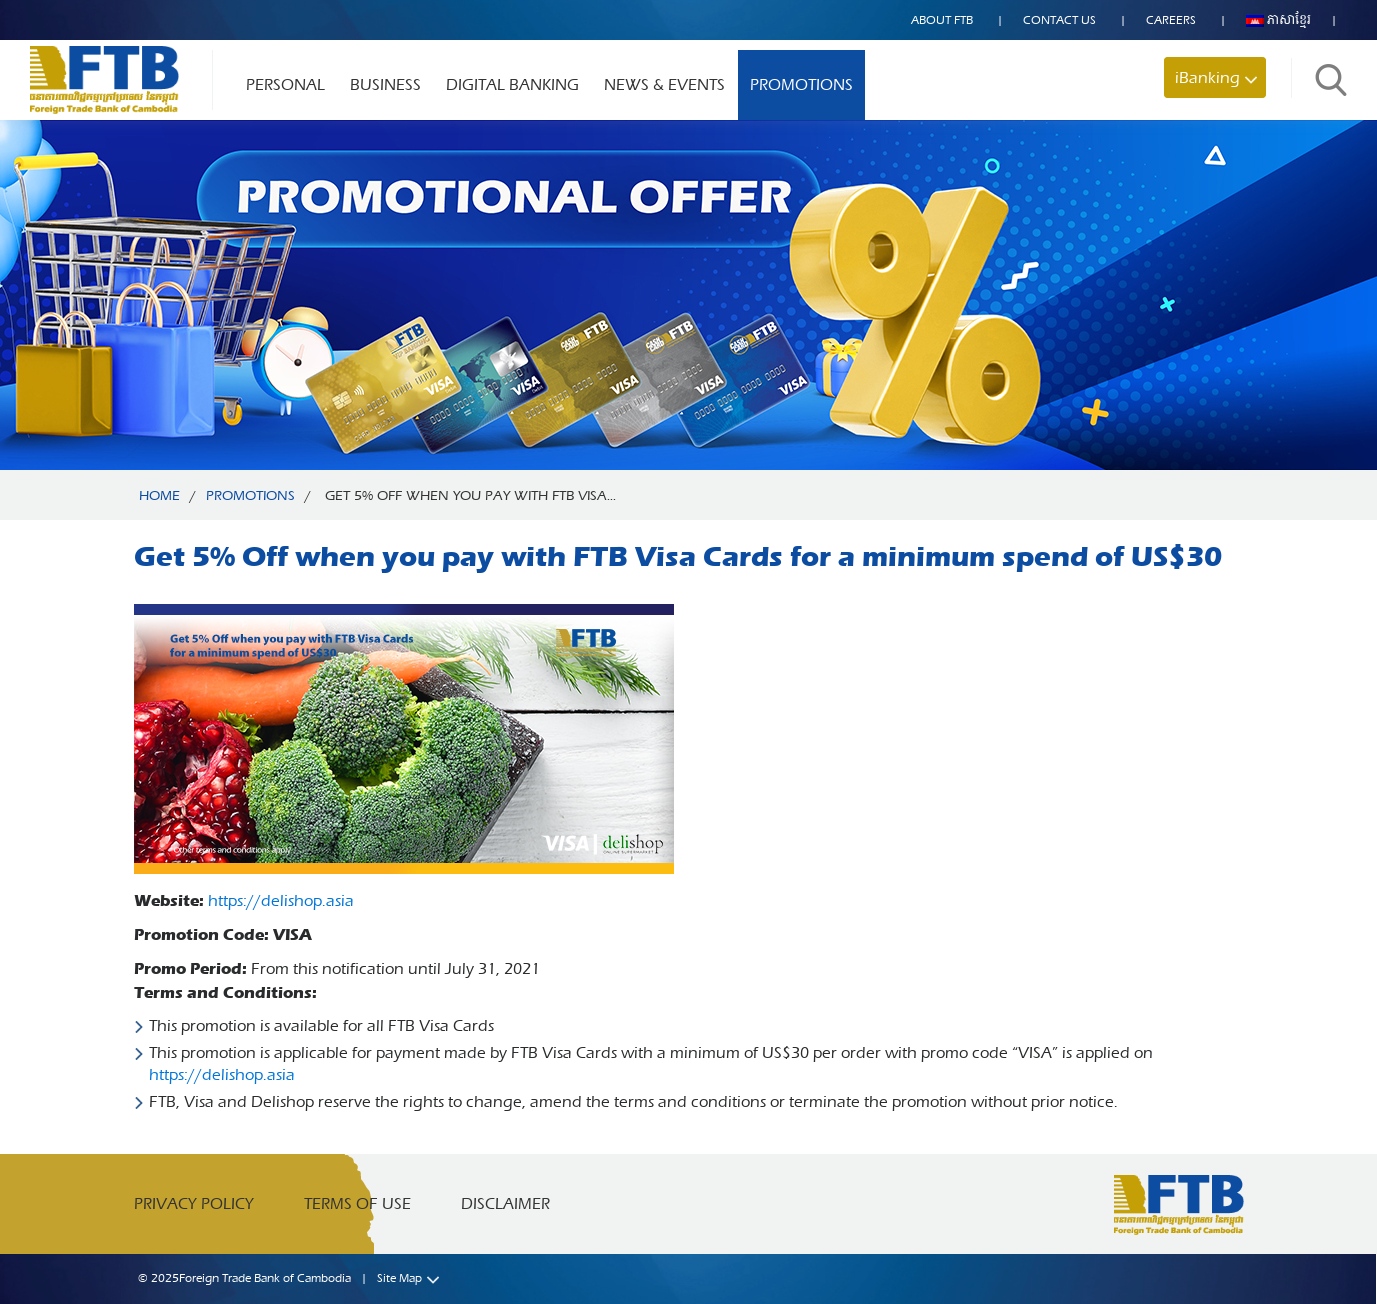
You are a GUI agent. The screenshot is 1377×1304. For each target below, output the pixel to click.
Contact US (1059, 20)
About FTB (942, 20)
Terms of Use (357, 1203)
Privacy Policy (194, 1203)
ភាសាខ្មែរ (1278, 20)
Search (1331, 79)
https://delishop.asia (281, 900)
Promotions (801, 84)
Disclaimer (505, 1203)
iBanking (1207, 77)
